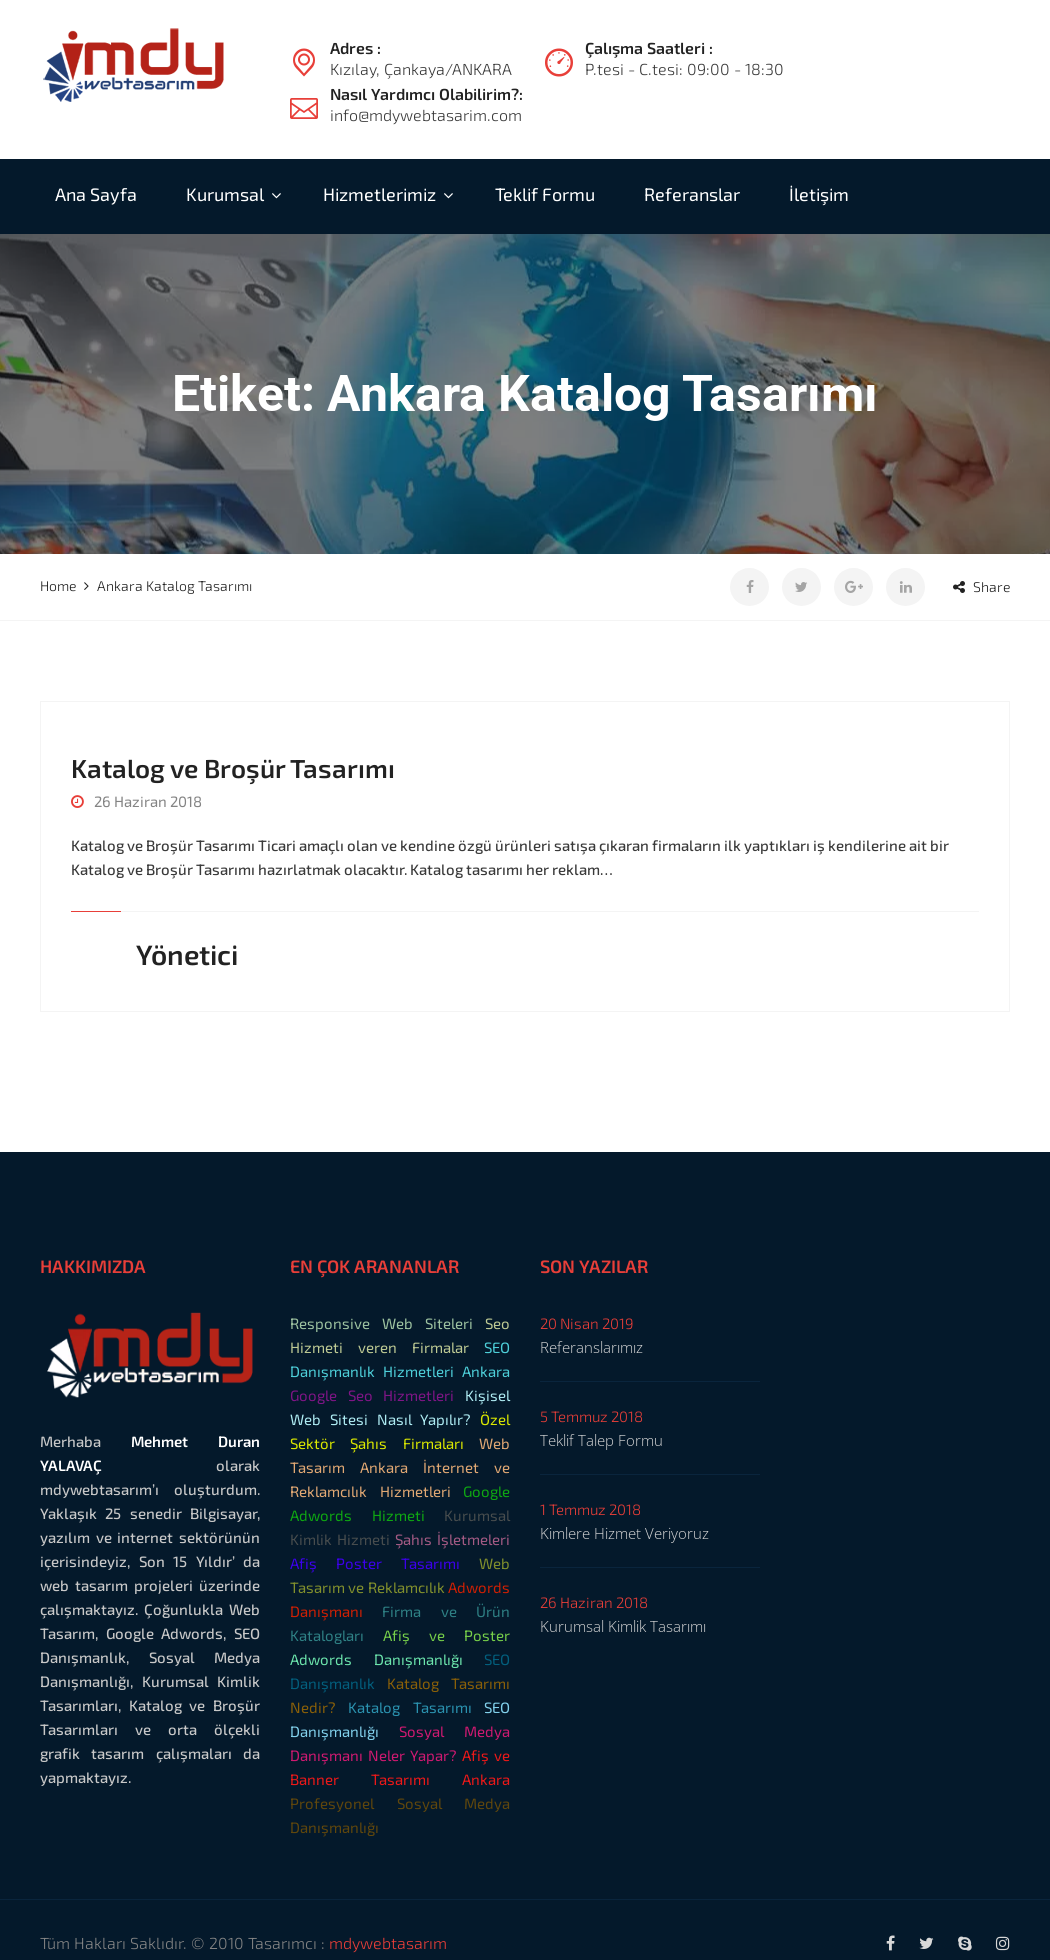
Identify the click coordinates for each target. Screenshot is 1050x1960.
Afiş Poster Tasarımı (375, 1563)
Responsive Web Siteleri (381, 1323)
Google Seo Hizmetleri (372, 1395)
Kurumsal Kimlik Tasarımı (623, 1626)
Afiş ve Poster (446, 1635)
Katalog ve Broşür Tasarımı (233, 767)
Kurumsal (225, 194)
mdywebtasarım (388, 1942)
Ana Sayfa (96, 194)
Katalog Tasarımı (409, 1707)
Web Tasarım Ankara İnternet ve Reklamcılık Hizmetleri (400, 1467)
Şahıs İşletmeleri (452, 1539)
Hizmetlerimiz (379, 194)
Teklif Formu (545, 194)
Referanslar (692, 194)
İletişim (819, 194)
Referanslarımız (591, 1347)
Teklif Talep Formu (601, 1440)
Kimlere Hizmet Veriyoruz (624, 1533)
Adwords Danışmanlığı (376, 1659)
